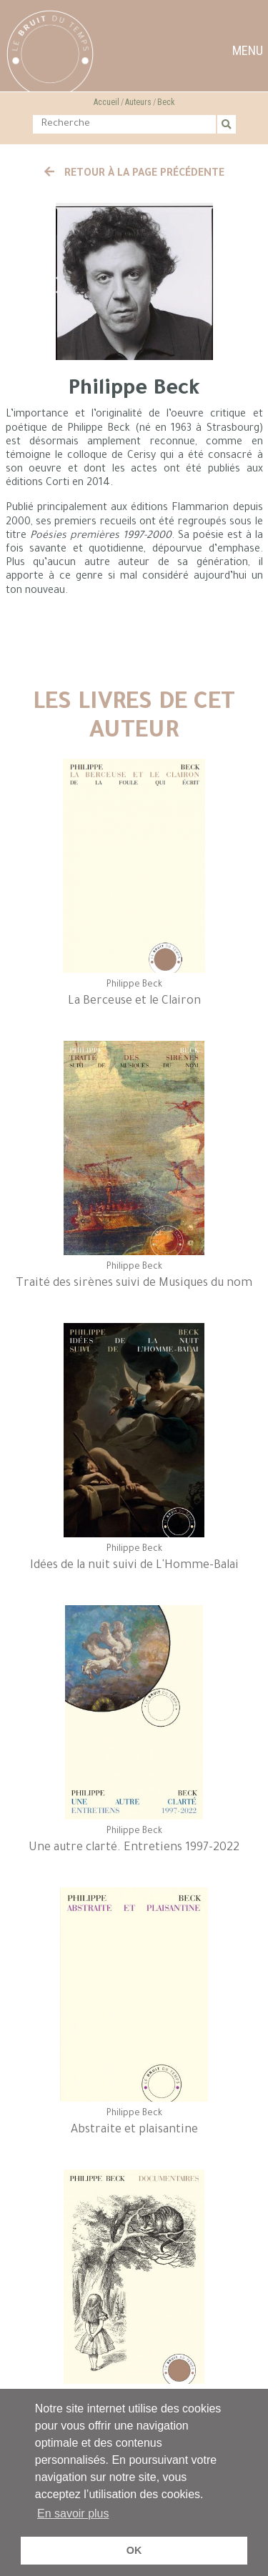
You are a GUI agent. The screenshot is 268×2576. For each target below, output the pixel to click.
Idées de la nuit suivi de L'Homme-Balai (134, 1565)
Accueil (106, 102)
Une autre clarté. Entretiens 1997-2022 (134, 1848)
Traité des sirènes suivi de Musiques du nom (134, 1283)
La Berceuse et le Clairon (134, 1001)
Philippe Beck (134, 985)
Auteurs (138, 102)
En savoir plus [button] (73, 2513)
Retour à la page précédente (134, 174)
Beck (166, 102)
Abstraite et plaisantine (134, 2130)
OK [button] (134, 2550)
